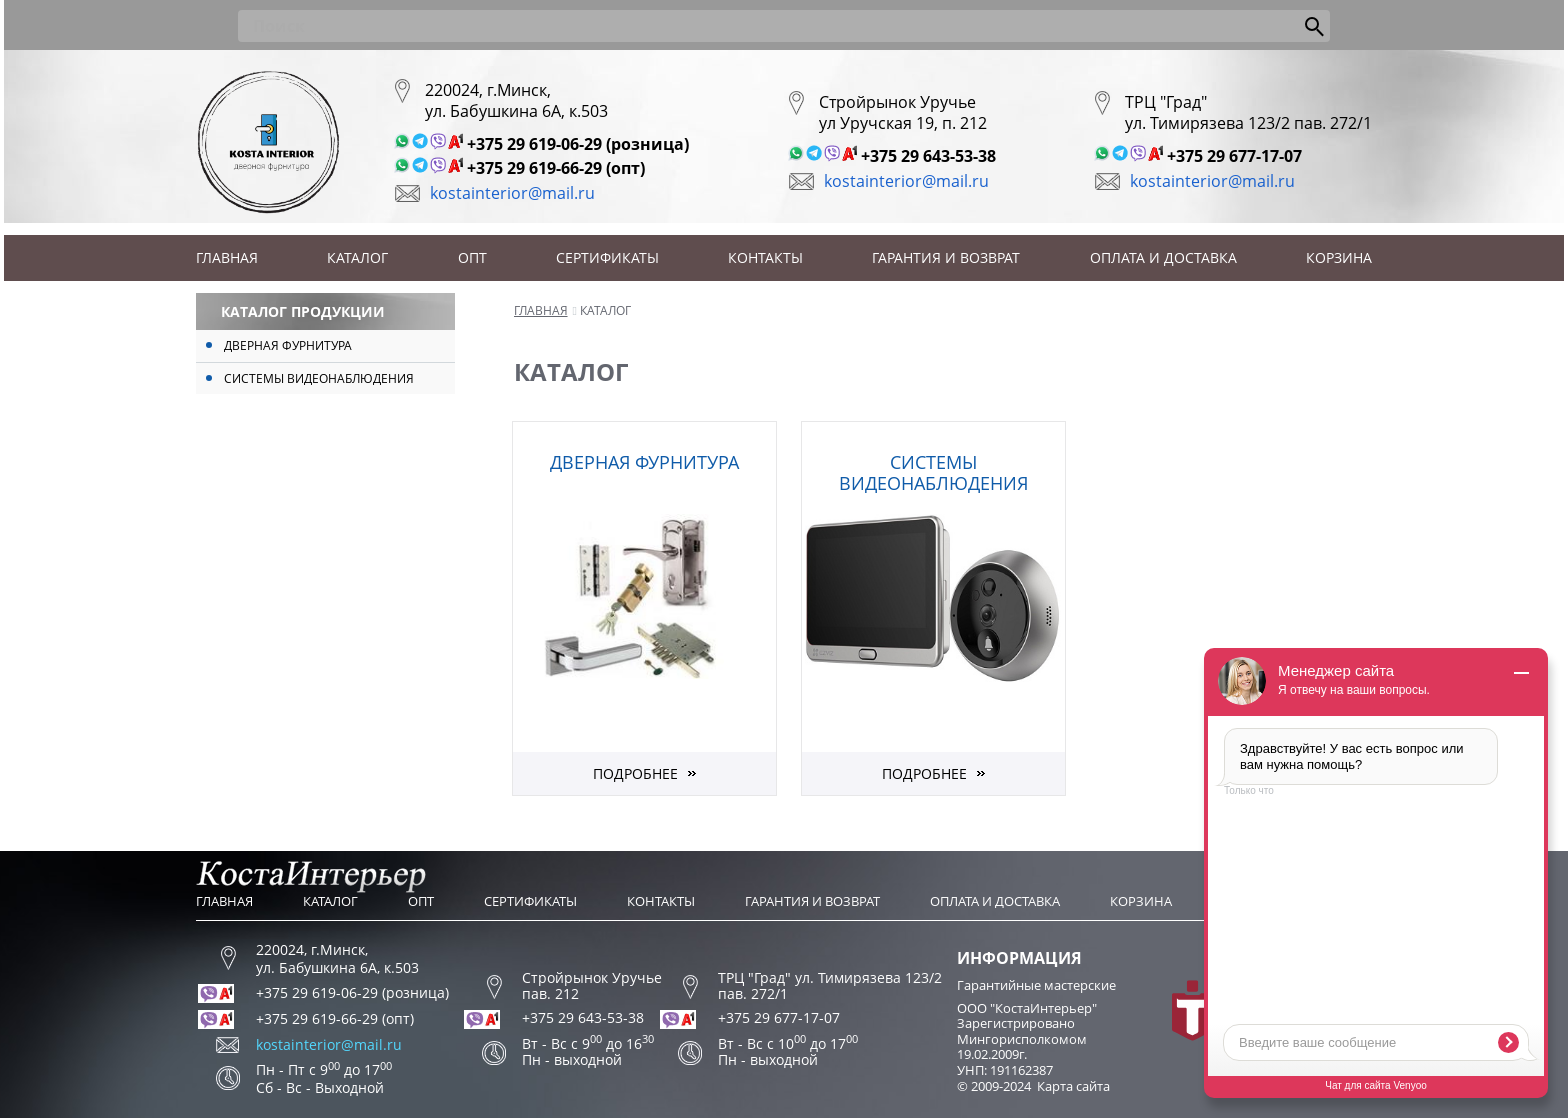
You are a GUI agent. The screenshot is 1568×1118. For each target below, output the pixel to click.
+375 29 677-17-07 (1234, 156)
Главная (227, 257)
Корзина (1339, 257)
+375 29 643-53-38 (928, 156)
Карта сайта (1073, 1086)
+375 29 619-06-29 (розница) (578, 144)
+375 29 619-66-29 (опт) (556, 168)
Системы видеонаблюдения (319, 378)
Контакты (765, 257)
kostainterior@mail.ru (512, 193)
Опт (472, 257)
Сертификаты (607, 257)
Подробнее (635, 773)
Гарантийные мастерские (1036, 985)
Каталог (357, 257)
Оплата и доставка (1163, 257)
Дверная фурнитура (288, 345)
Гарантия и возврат (946, 257)
